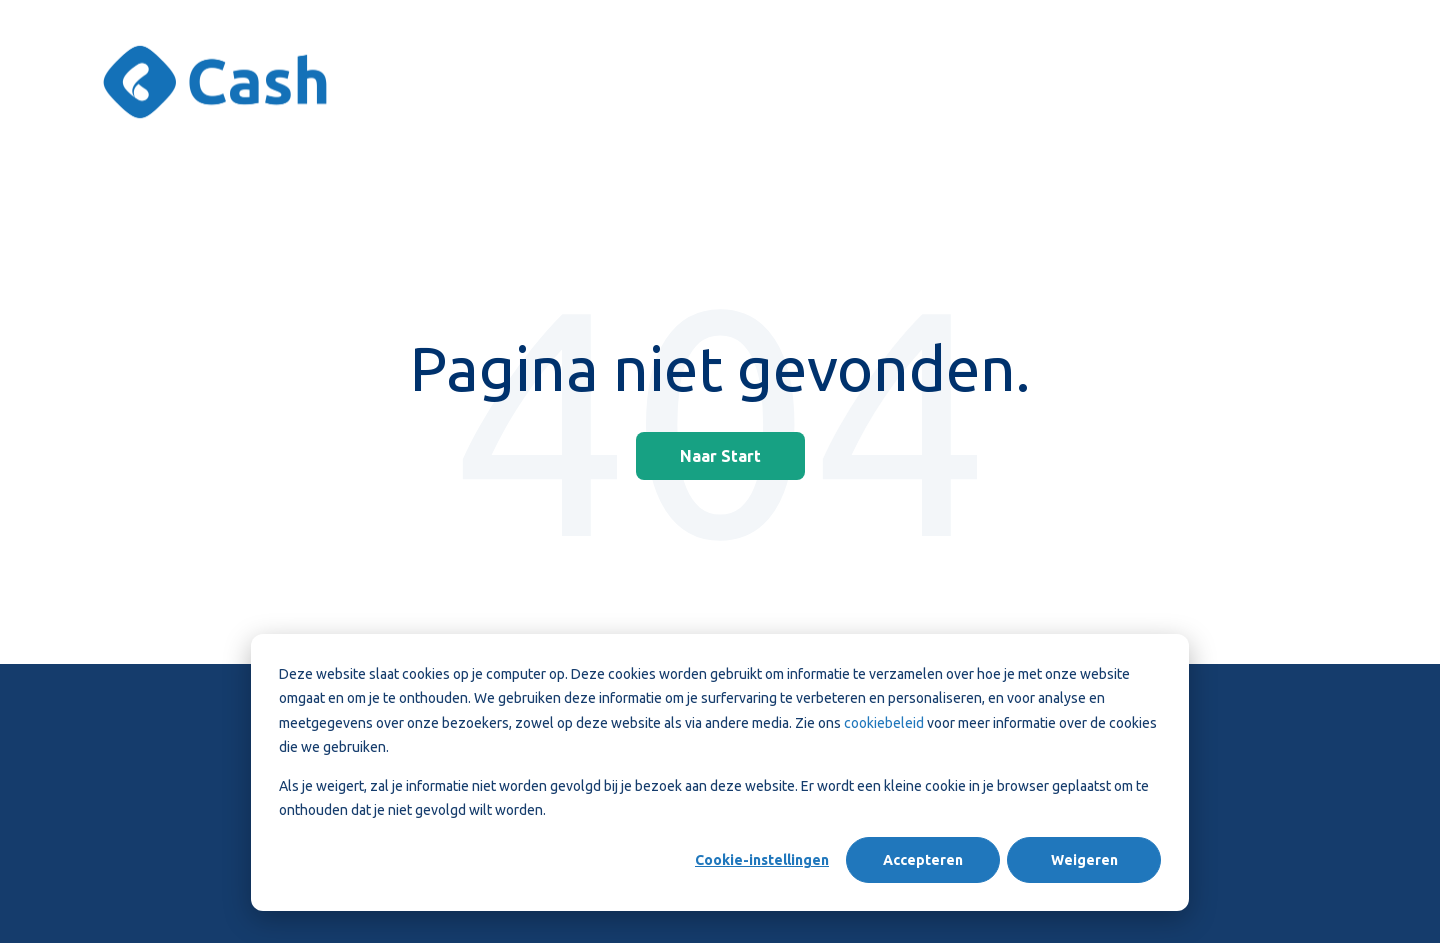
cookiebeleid (884, 723)
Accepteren (923, 860)
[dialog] (720, 772)
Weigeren (1084, 860)
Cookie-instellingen (762, 860)
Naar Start (720, 456)
